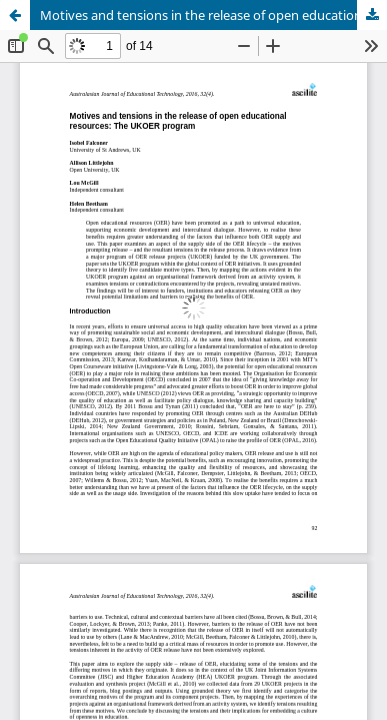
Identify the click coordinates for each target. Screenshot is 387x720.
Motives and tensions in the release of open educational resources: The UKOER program (213, 15)
